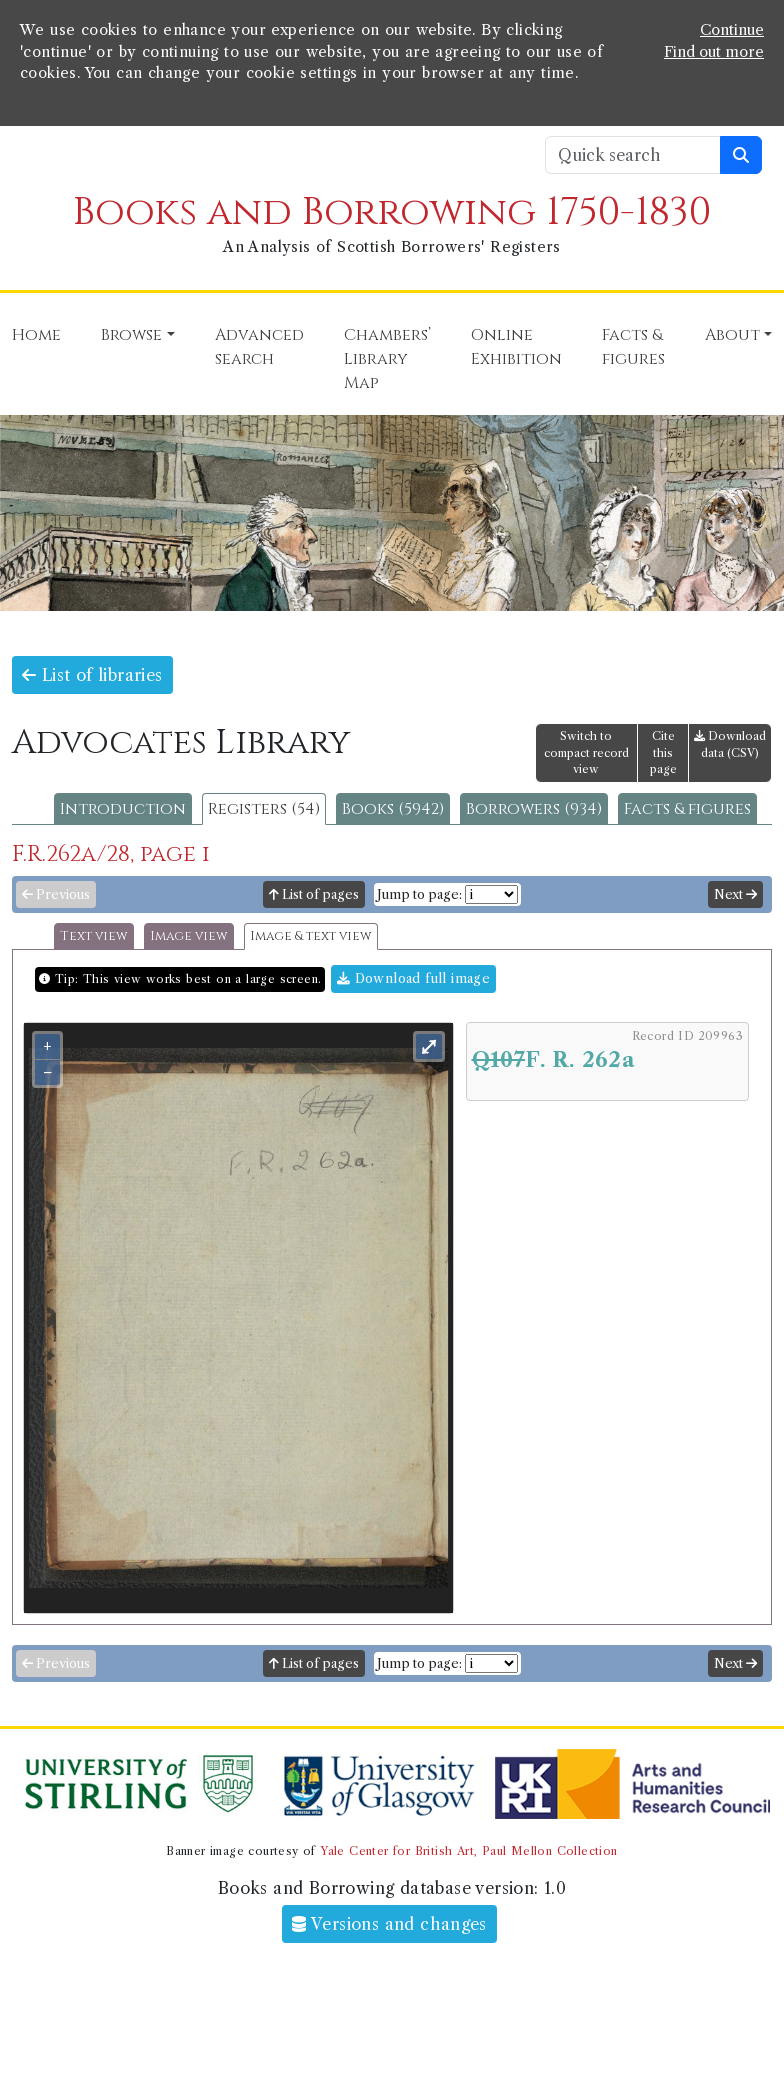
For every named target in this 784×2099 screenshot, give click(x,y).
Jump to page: (419, 894)
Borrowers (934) (534, 809)
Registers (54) (264, 809)
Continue (732, 30)
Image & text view (311, 936)
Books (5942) (393, 809)
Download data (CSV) (730, 744)
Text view (94, 936)
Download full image (413, 978)
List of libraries (92, 675)
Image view (189, 936)
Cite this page (663, 753)
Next (735, 894)
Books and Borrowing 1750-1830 (392, 212)
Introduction (123, 809)
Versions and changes (389, 1924)
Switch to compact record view (586, 753)
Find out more (714, 52)
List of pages (314, 894)
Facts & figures (687, 809)
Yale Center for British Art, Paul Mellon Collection (468, 1851)
